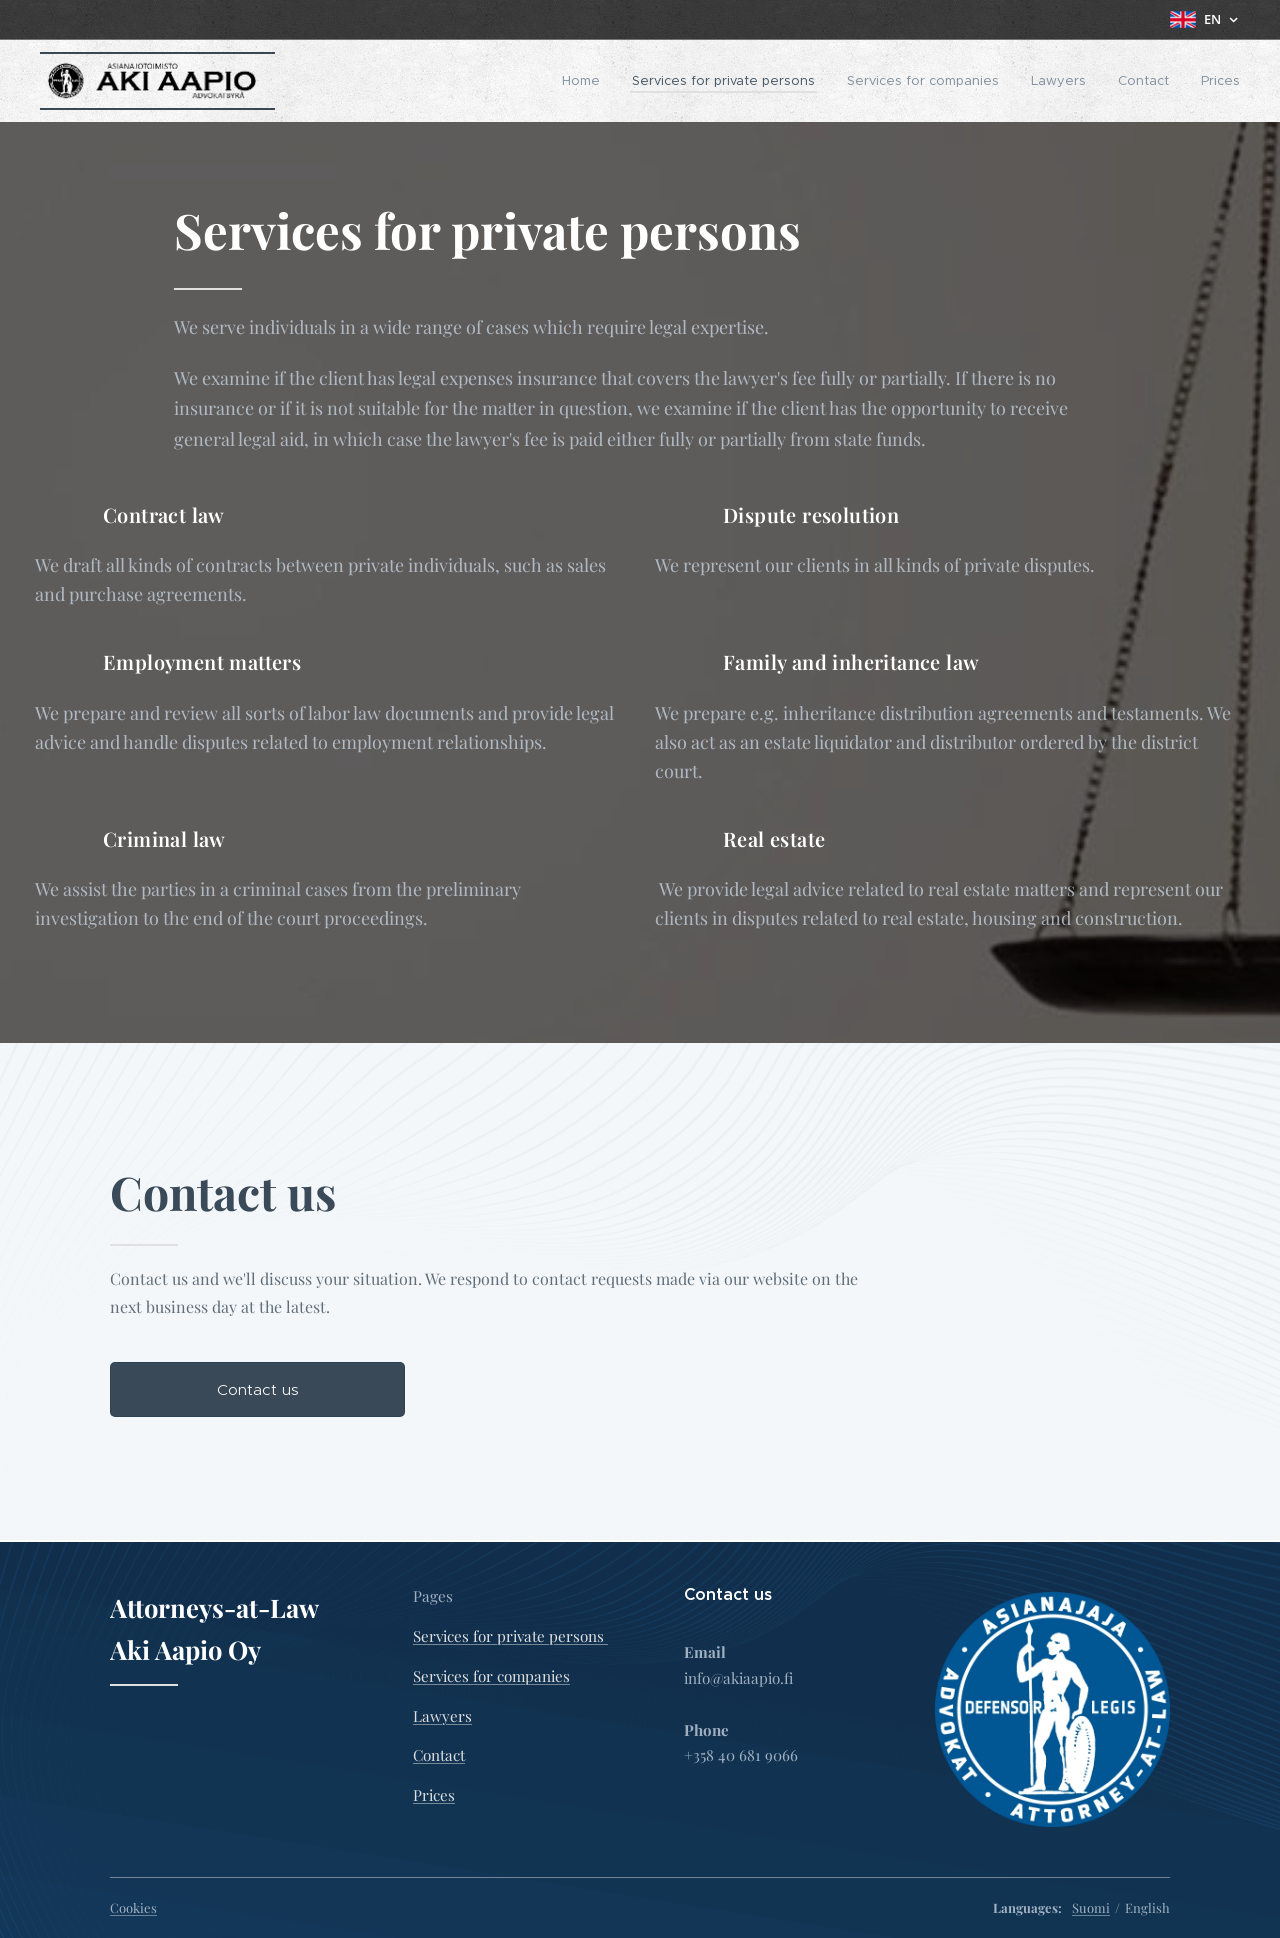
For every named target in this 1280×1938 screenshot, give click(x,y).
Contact (439, 1755)
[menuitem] (586, 81)
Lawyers (442, 1715)
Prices (434, 1795)
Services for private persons (510, 1636)
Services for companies (491, 1676)
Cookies (133, 1907)
